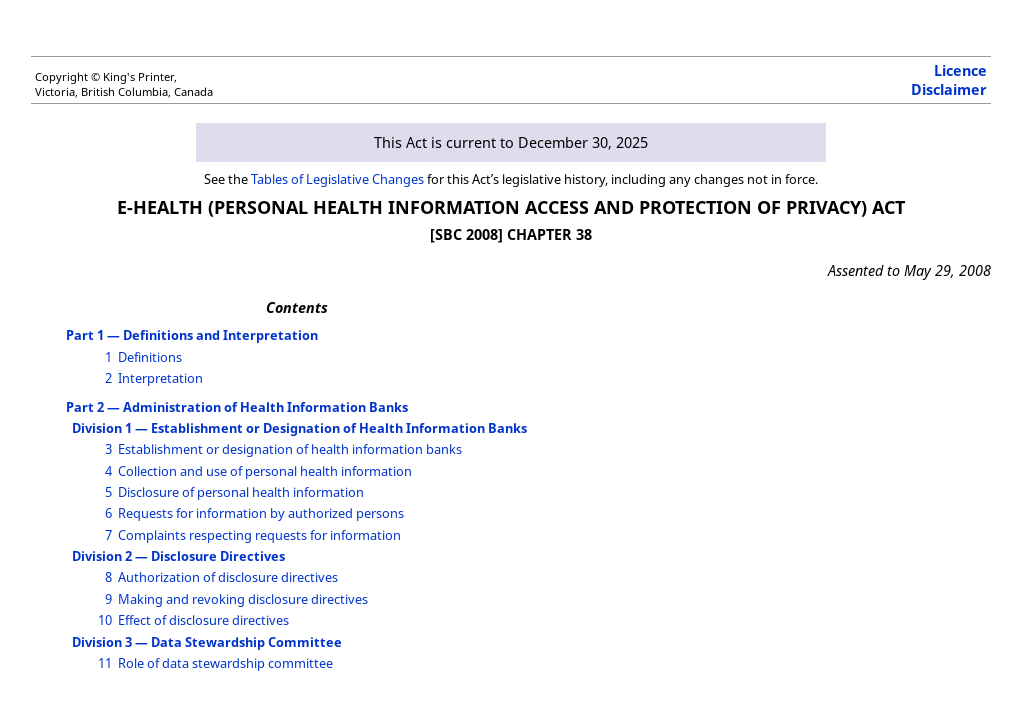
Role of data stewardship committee (225, 663)
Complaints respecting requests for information (259, 535)
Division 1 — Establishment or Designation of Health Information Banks (299, 428)
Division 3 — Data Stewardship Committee (207, 642)
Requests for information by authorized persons (261, 513)
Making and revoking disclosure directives (243, 599)
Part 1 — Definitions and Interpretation (192, 335)
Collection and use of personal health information (265, 471)
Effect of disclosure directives (203, 620)
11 (105, 663)
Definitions (150, 357)
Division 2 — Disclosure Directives (178, 556)
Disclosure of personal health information (241, 492)
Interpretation (160, 378)
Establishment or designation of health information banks (290, 449)
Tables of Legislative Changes (337, 179)
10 (105, 620)
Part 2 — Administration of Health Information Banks (237, 407)
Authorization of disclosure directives (228, 577)
